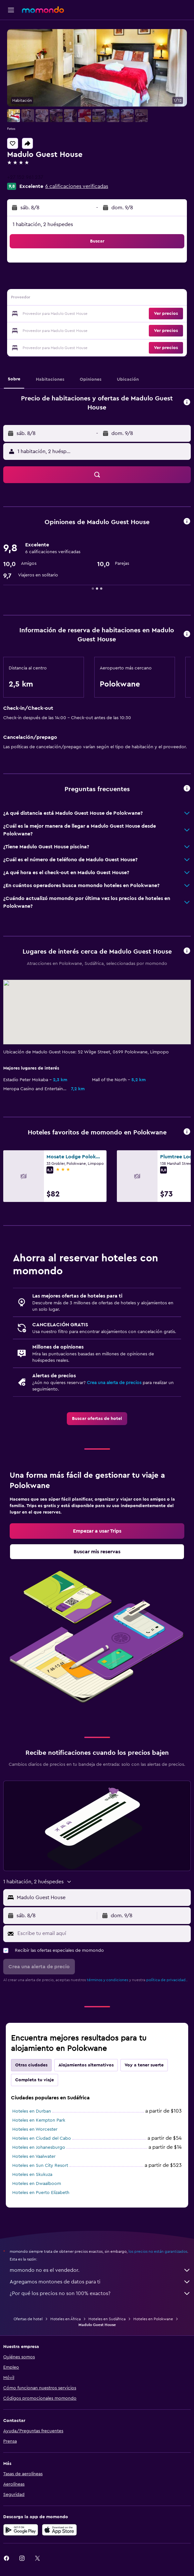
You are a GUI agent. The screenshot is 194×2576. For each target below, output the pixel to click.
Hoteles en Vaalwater (34, 2156)
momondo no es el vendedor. (100, 2270)
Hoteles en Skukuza (32, 2174)
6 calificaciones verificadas (76, 186)
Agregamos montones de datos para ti (100, 2282)
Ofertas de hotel (28, 2319)
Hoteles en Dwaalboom (36, 2183)
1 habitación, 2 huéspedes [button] (43, 224)
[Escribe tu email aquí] (102, 1933)
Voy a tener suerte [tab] (144, 2065)
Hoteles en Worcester (34, 2129)
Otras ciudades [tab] (31, 2065)
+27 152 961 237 (25, 177)
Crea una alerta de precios (114, 1383)
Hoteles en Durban (31, 2111)
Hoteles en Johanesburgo (38, 2147)
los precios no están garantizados (157, 2251)
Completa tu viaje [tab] (34, 2080)
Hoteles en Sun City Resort (40, 2165)
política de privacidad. (166, 1980)
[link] (97, 1418)
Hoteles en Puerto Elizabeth (40, 2192)
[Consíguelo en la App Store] (59, 2530)
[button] (11, 10)
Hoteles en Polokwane (153, 2319)
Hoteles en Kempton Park (38, 2120)
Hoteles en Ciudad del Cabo (41, 2138)
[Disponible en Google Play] (20, 2530)
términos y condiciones (107, 1980)
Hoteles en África (65, 2319)
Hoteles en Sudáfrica (107, 2319)
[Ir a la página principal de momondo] (43, 9)
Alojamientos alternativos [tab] (86, 2065)
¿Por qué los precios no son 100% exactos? (100, 2293)
